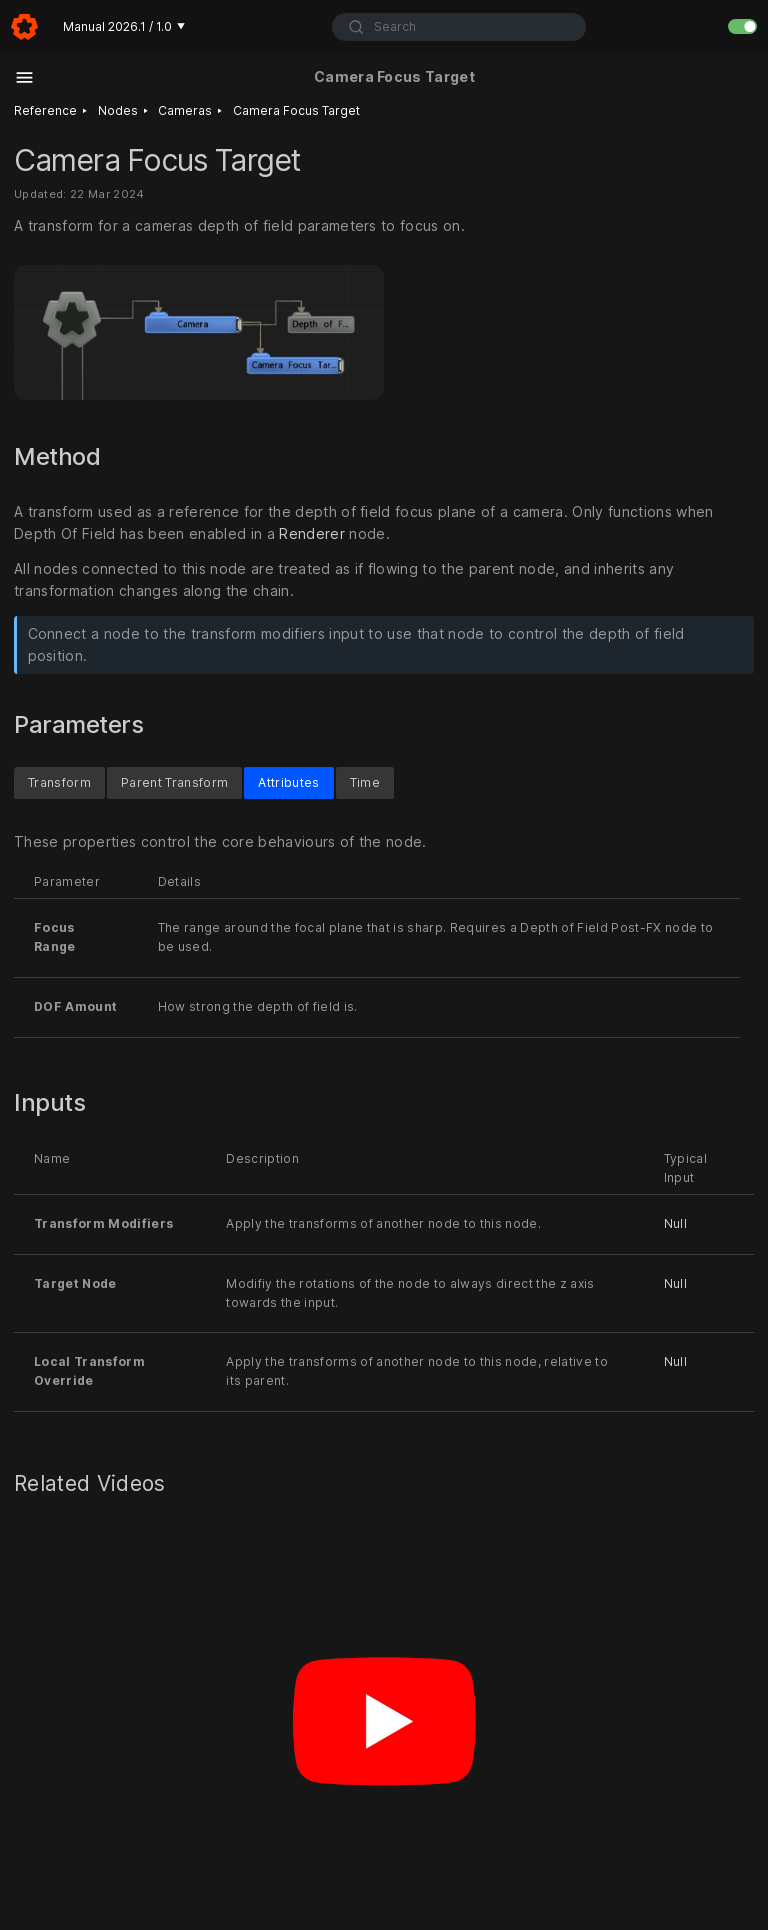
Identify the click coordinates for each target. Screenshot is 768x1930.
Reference (45, 110)
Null (675, 1223)
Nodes (118, 110)
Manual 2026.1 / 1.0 (124, 26)
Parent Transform (174, 782)
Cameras (185, 110)
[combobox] (459, 27)
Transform (59, 782)
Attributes (288, 782)
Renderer (312, 532)
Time (365, 782)
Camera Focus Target (296, 110)
